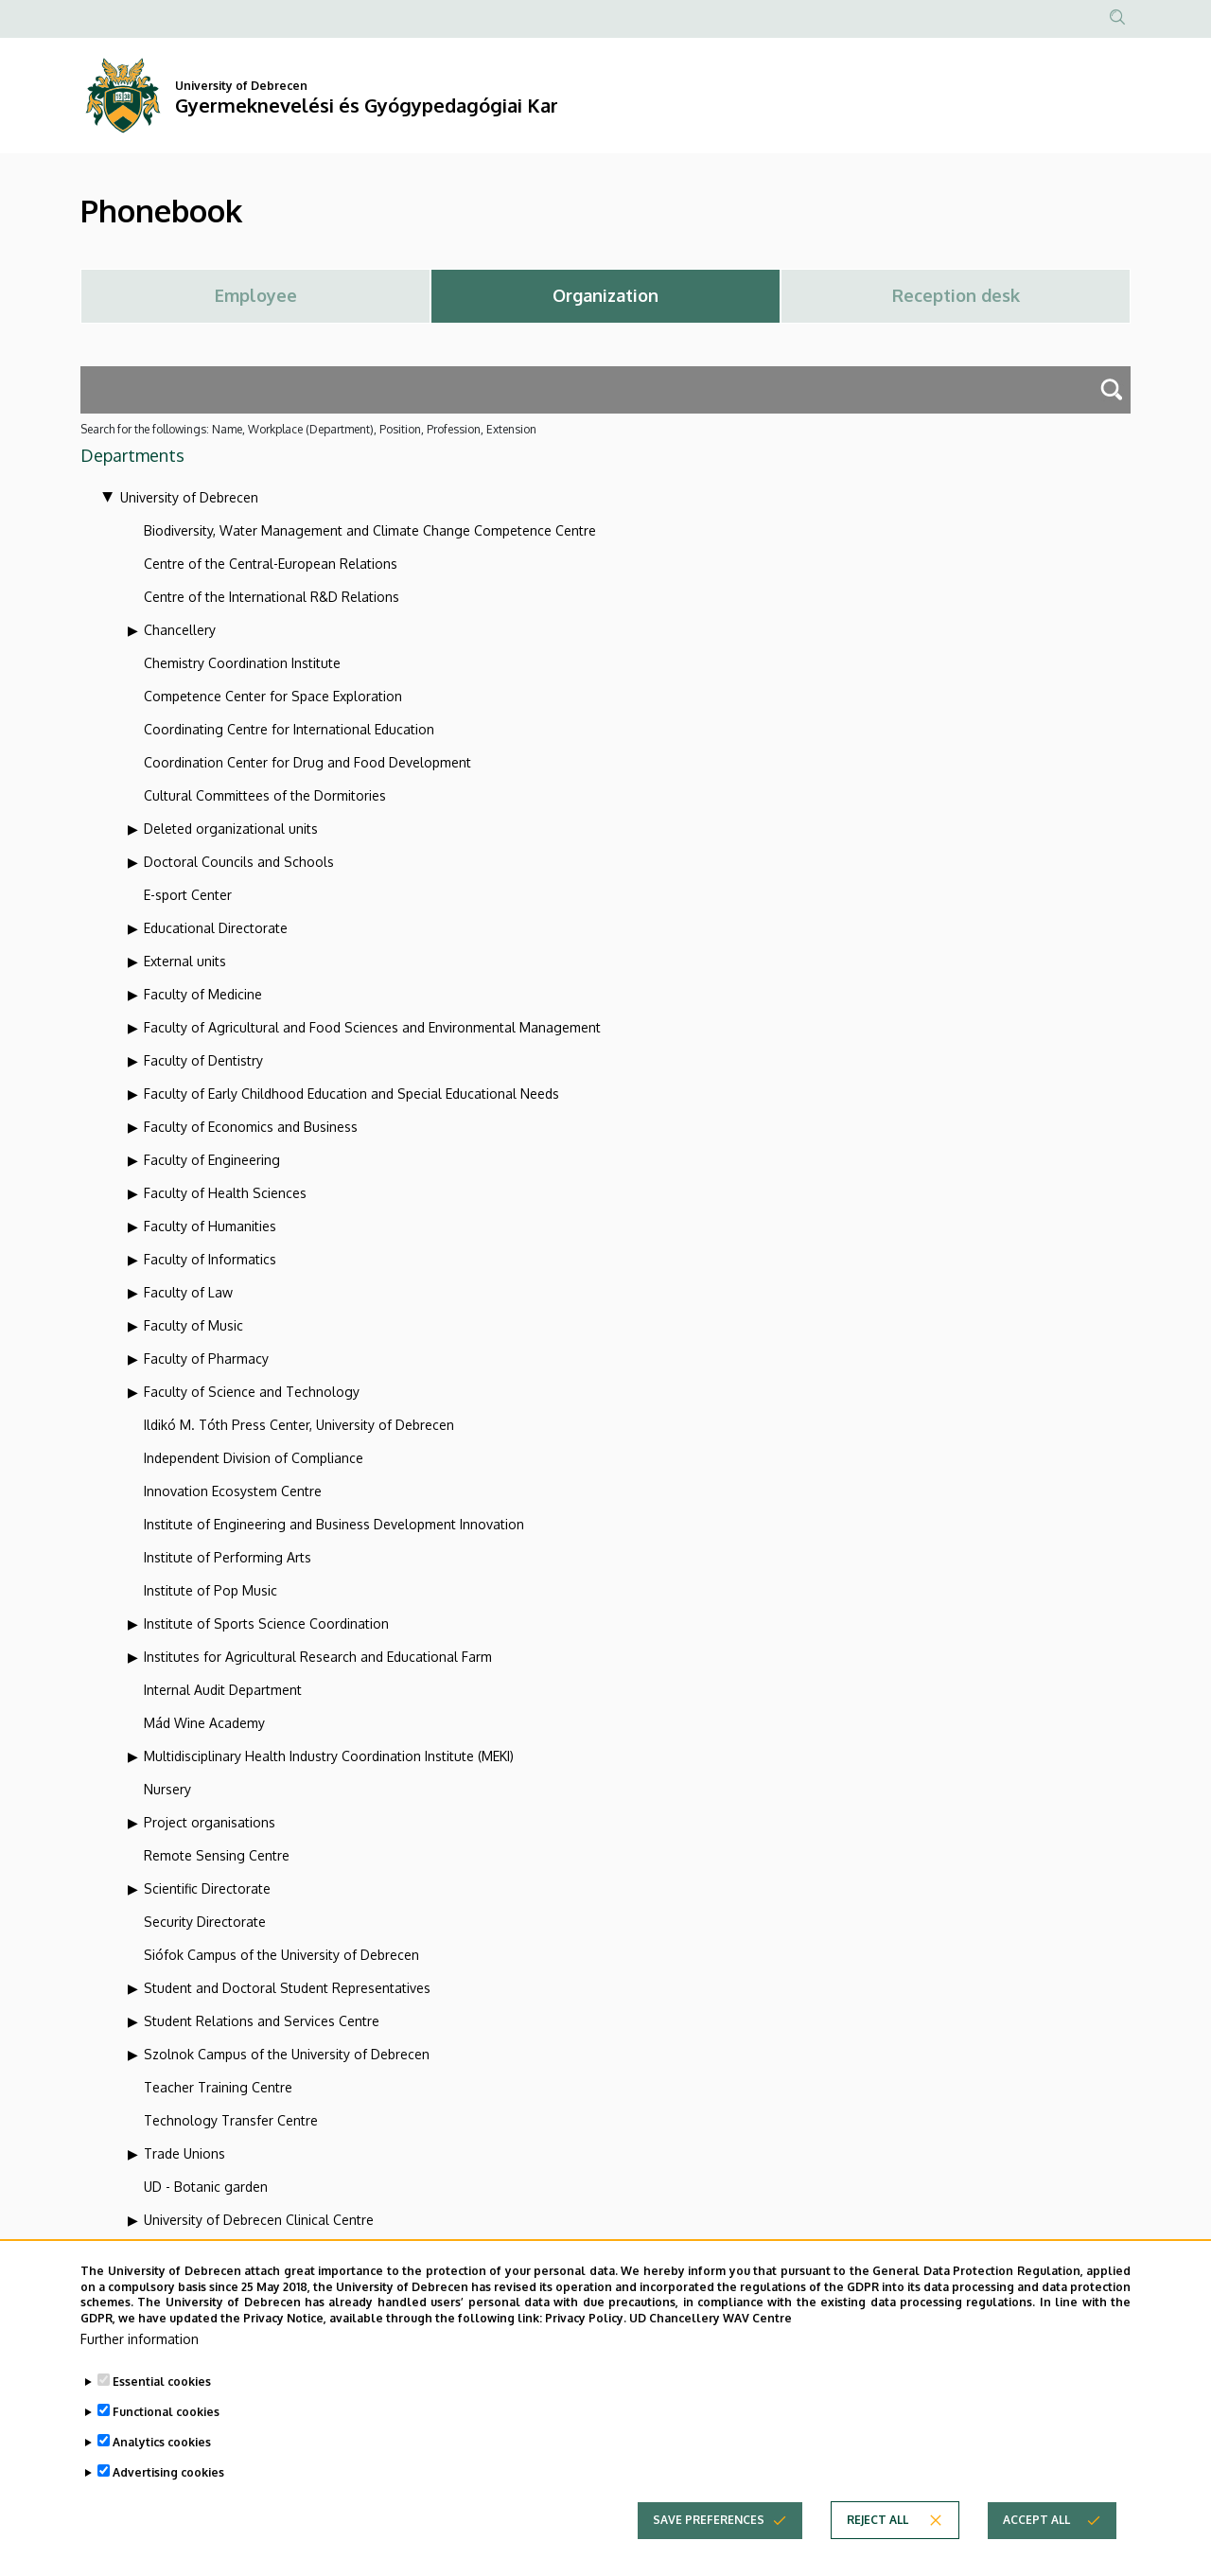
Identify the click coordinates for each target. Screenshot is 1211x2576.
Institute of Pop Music (210, 1590)
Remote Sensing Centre (217, 1855)
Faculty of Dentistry (203, 1060)
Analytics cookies (162, 2449)
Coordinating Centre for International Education (289, 729)
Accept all (1036, 2526)
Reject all (877, 2526)
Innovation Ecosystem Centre (233, 1491)
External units (185, 961)
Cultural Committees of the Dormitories (265, 795)
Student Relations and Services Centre (261, 2021)
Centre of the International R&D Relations (271, 597)
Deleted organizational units (231, 828)
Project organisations (209, 1822)
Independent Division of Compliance (253, 1458)
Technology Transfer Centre (231, 2120)
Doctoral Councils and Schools (239, 862)
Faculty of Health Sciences (225, 1193)
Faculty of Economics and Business (251, 1127)
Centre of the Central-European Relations (270, 564)
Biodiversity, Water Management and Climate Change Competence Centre (370, 530)
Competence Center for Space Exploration (273, 696)
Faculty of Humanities (210, 1226)
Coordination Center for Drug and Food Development (307, 762)
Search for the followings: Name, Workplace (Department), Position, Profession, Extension (308, 429)
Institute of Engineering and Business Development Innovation (334, 1524)
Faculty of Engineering (212, 1160)
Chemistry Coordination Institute (242, 663)
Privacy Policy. (585, 2325)
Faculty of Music (193, 1325)
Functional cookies (166, 2418)
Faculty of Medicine (203, 994)
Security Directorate (205, 1922)
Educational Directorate (216, 928)
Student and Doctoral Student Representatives (287, 1988)
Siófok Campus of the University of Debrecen (281, 1955)
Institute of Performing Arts (227, 1557)
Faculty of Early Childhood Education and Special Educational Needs (351, 1093)
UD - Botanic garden (206, 2187)
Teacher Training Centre (218, 2087)
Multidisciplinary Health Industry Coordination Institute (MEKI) (329, 1756)
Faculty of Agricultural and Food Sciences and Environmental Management (372, 1027)
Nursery (167, 1789)
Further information (139, 2346)
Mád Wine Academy (204, 1723)
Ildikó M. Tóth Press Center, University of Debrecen (299, 1425)
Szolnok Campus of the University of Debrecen (287, 2054)
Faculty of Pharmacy (206, 1358)
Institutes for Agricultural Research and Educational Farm (318, 1657)
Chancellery (180, 630)
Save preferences (708, 2526)
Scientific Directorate (207, 1888)
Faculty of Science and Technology (252, 1392)
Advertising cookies (168, 2479)
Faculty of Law (188, 1292)
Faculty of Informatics (210, 1259)
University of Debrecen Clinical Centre (259, 2220)
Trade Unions (184, 2153)
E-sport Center (188, 895)
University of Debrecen (189, 497)
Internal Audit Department (223, 1690)
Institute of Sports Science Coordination (266, 1623)
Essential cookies (162, 2388)
